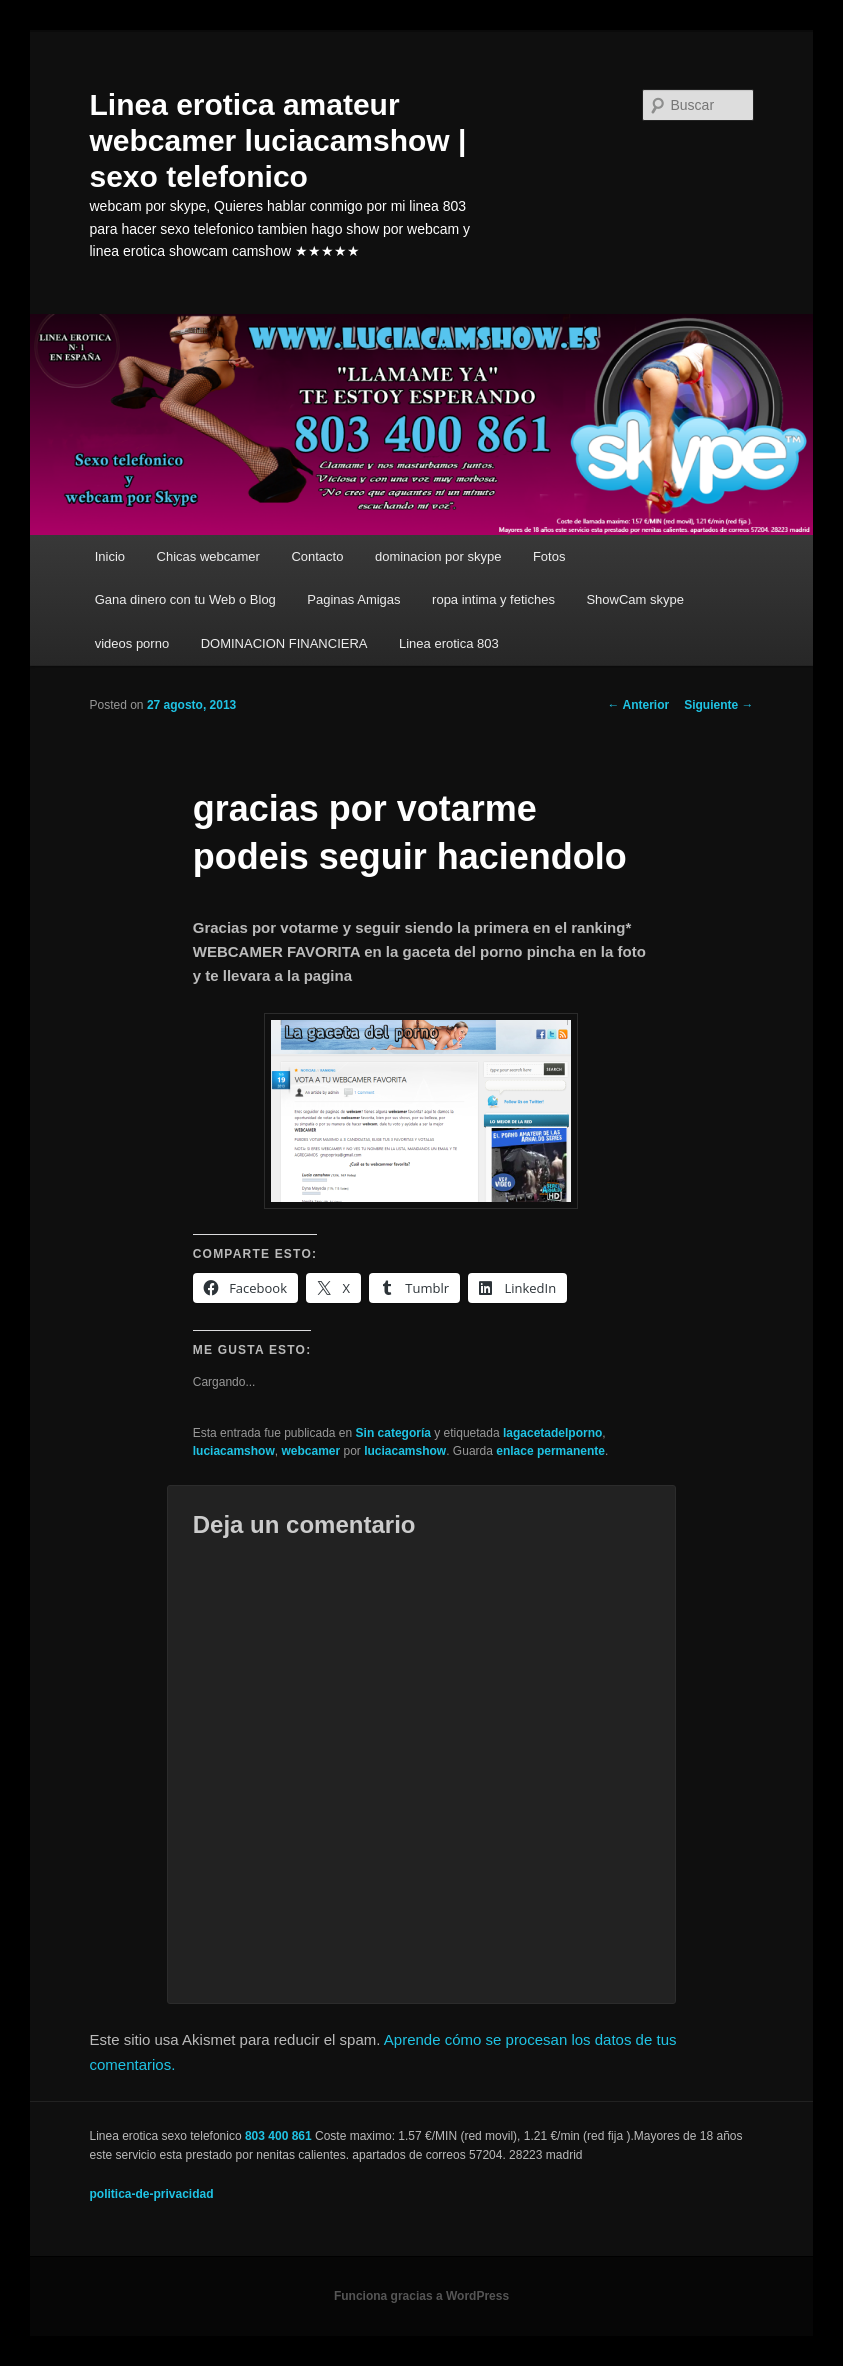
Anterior (639, 705)
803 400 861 (278, 2136)
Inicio (110, 556)
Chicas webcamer (208, 556)
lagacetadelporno (552, 1433)
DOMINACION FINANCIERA (284, 643)
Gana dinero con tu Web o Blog (185, 599)
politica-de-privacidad (152, 2194)
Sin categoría (393, 1433)
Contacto (317, 556)
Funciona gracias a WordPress (421, 2296)
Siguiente (718, 705)
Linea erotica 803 (449, 643)
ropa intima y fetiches (493, 599)
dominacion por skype (438, 556)
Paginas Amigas (353, 599)
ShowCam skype (635, 599)
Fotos (549, 556)
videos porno (132, 643)
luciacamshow (234, 1451)
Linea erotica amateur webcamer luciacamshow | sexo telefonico (278, 140)
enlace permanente (550, 1451)
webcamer (310, 1451)
